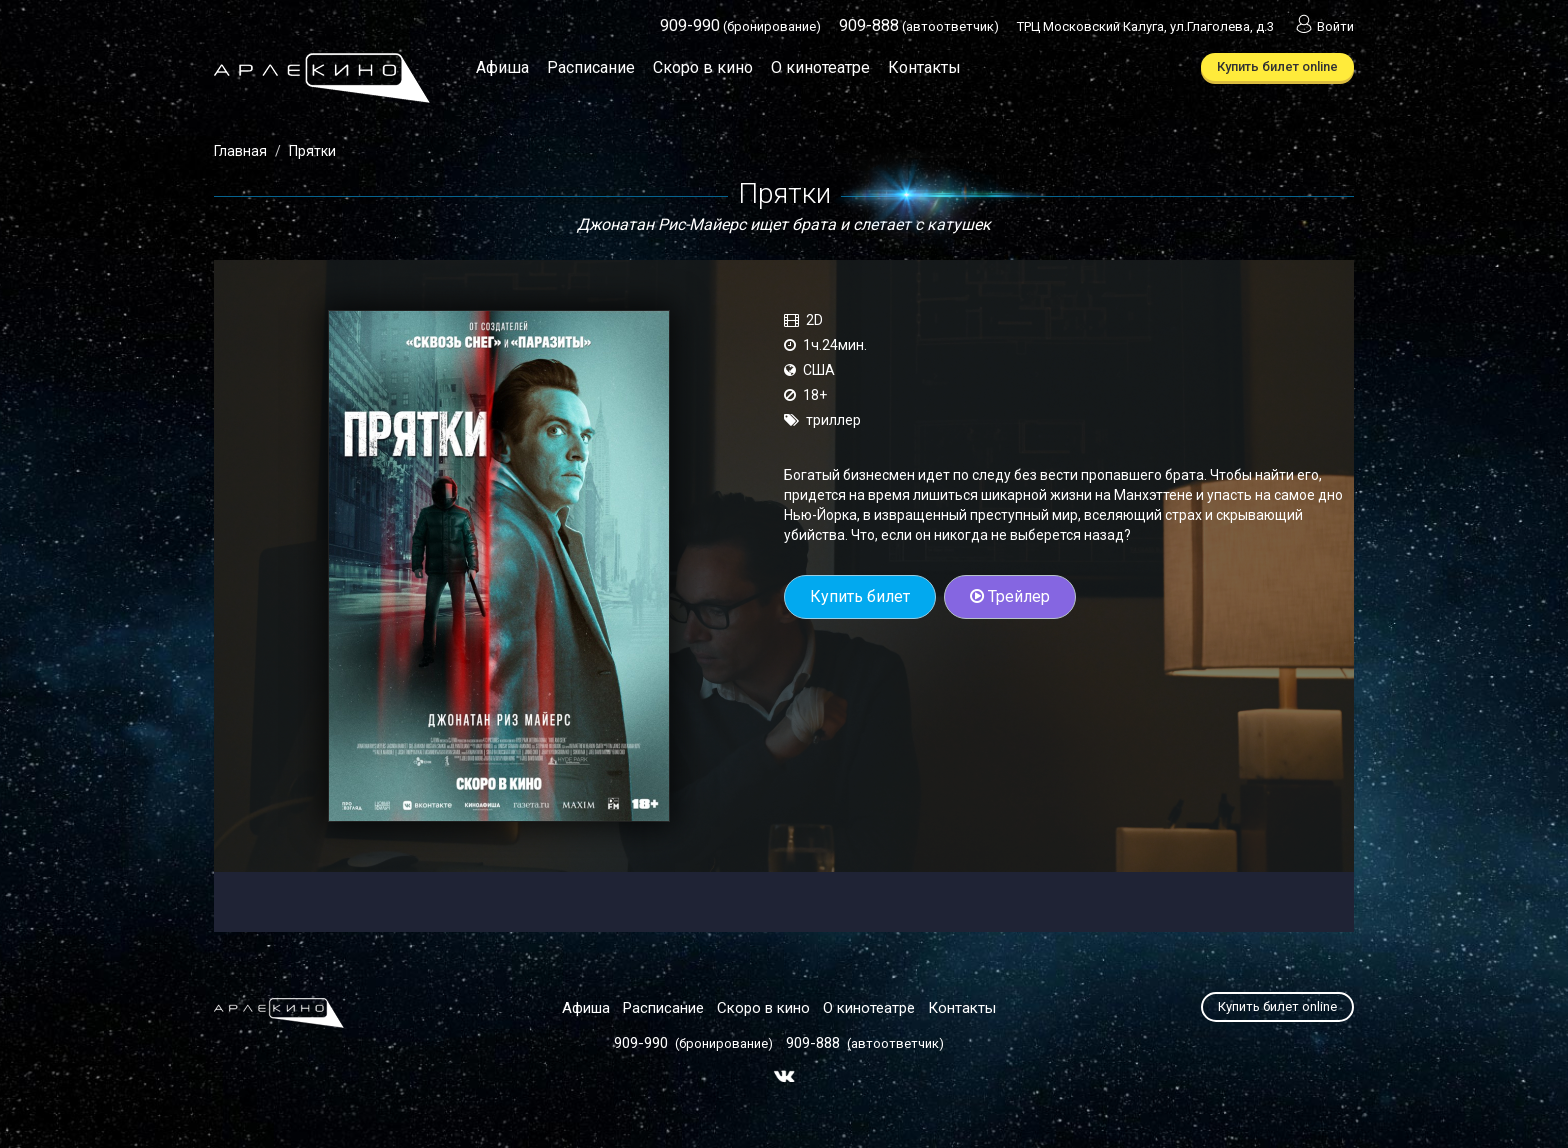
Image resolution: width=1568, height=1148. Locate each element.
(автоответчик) (919, 26)
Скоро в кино (703, 67)
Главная (240, 151)
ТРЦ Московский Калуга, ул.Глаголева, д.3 (1145, 26)
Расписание (591, 67)
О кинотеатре (820, 67)
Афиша (502, 67)
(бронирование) (740, 26)
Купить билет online (1277, 66)
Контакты (924, 67)
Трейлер (1010, 596)
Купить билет (860, 596)
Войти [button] (1323, 26)
